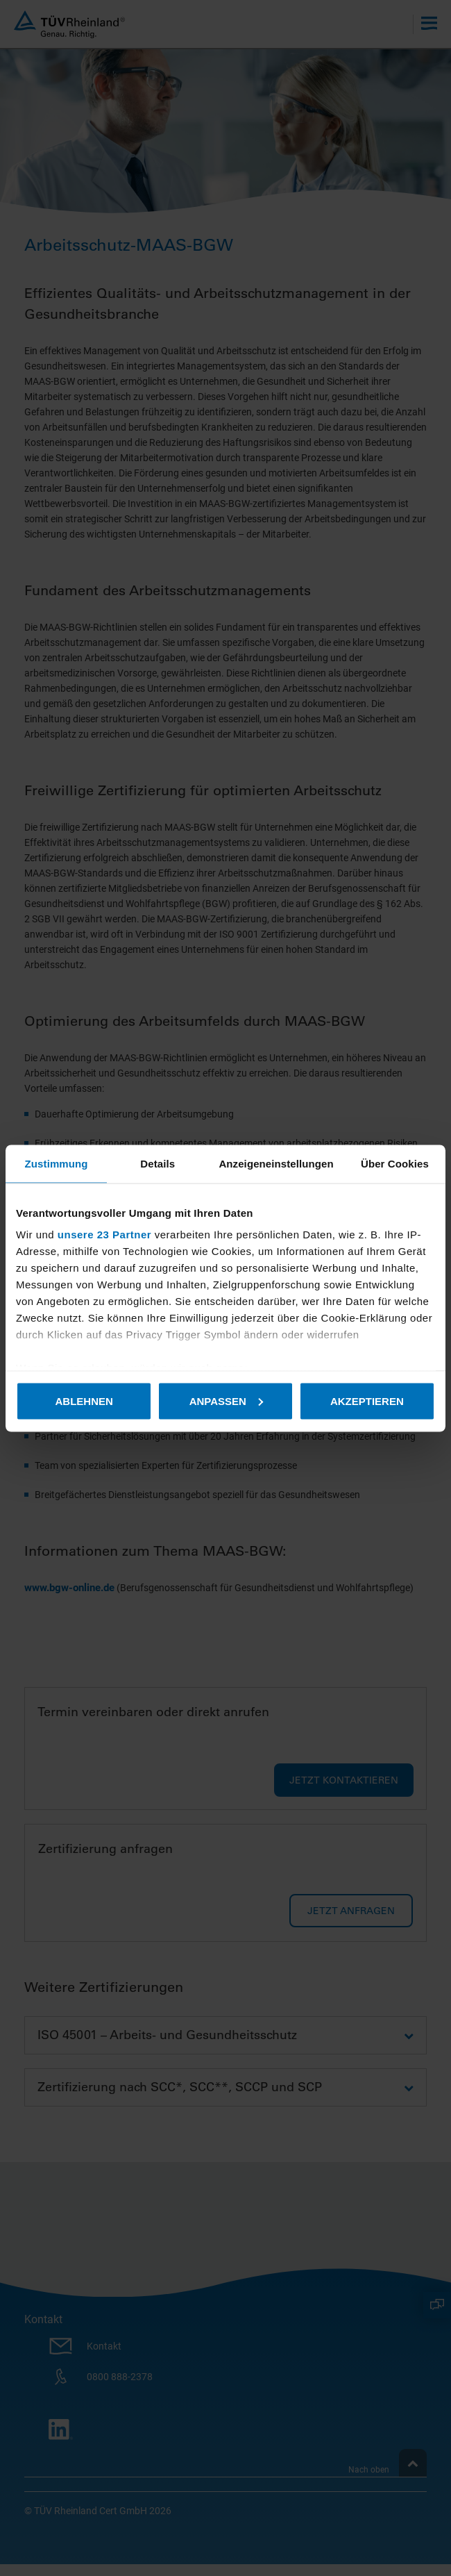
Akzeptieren (367, 1400)
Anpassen (226, 1400)
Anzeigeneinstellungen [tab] (276, 1163)
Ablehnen (84, 1400)
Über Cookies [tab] (395, 1163)
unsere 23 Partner (104, 1234)
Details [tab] (157, 1163)
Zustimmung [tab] (56, 1163)
